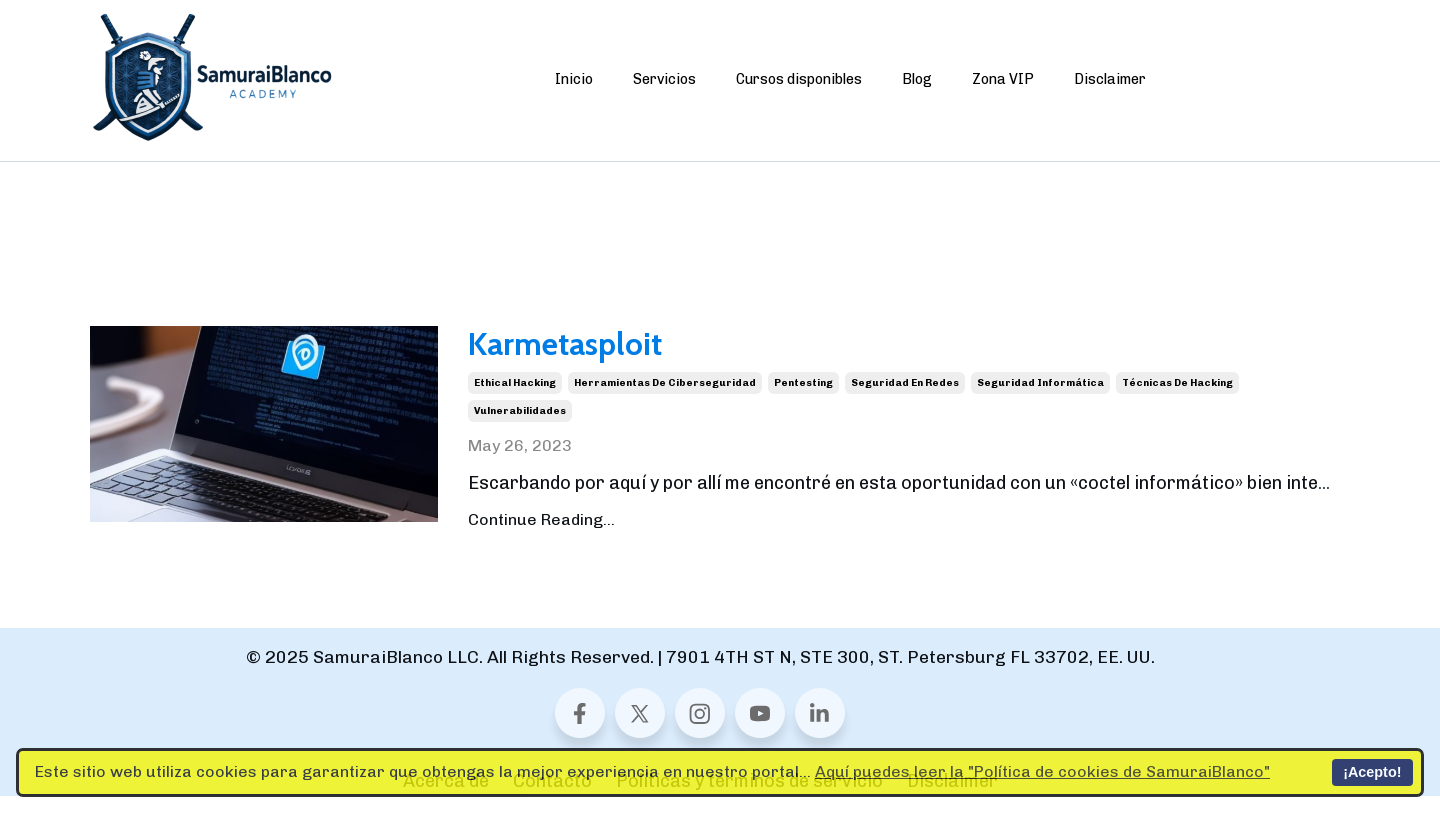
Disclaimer (1110, 79)
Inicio (574, 79)
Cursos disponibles (799, 79)
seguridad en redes (905, 400)
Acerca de (446, 798)
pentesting (803, 400)
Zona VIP (1003, 79)
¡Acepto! (1372, 772)
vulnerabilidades (520, 428)
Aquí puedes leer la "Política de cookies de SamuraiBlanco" (1042, 771)
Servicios (664, 79)
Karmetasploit (613, 354)
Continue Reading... (541, 536)
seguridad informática (1040, 400)
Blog (917, 79)
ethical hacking (515, 400)
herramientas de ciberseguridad (665, 400)
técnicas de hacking (1177, 400)
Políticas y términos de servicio (749, 798)
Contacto (552, 798)
